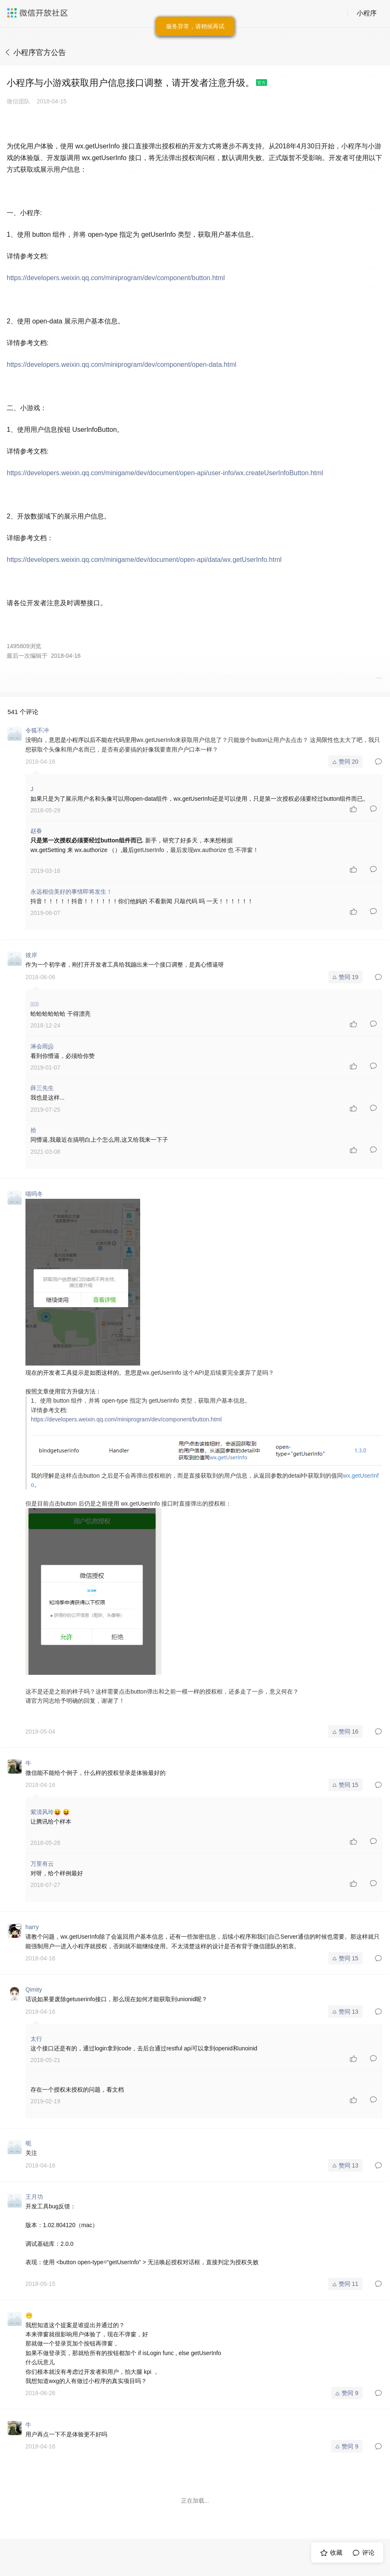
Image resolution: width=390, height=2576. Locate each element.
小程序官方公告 (39, 52)
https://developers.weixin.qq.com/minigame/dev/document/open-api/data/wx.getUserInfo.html (144, 559)
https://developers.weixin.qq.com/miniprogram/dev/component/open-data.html (122, 364)
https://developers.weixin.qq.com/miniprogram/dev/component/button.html (116, 277)
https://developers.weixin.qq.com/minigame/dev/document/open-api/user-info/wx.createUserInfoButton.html (165, 472)
